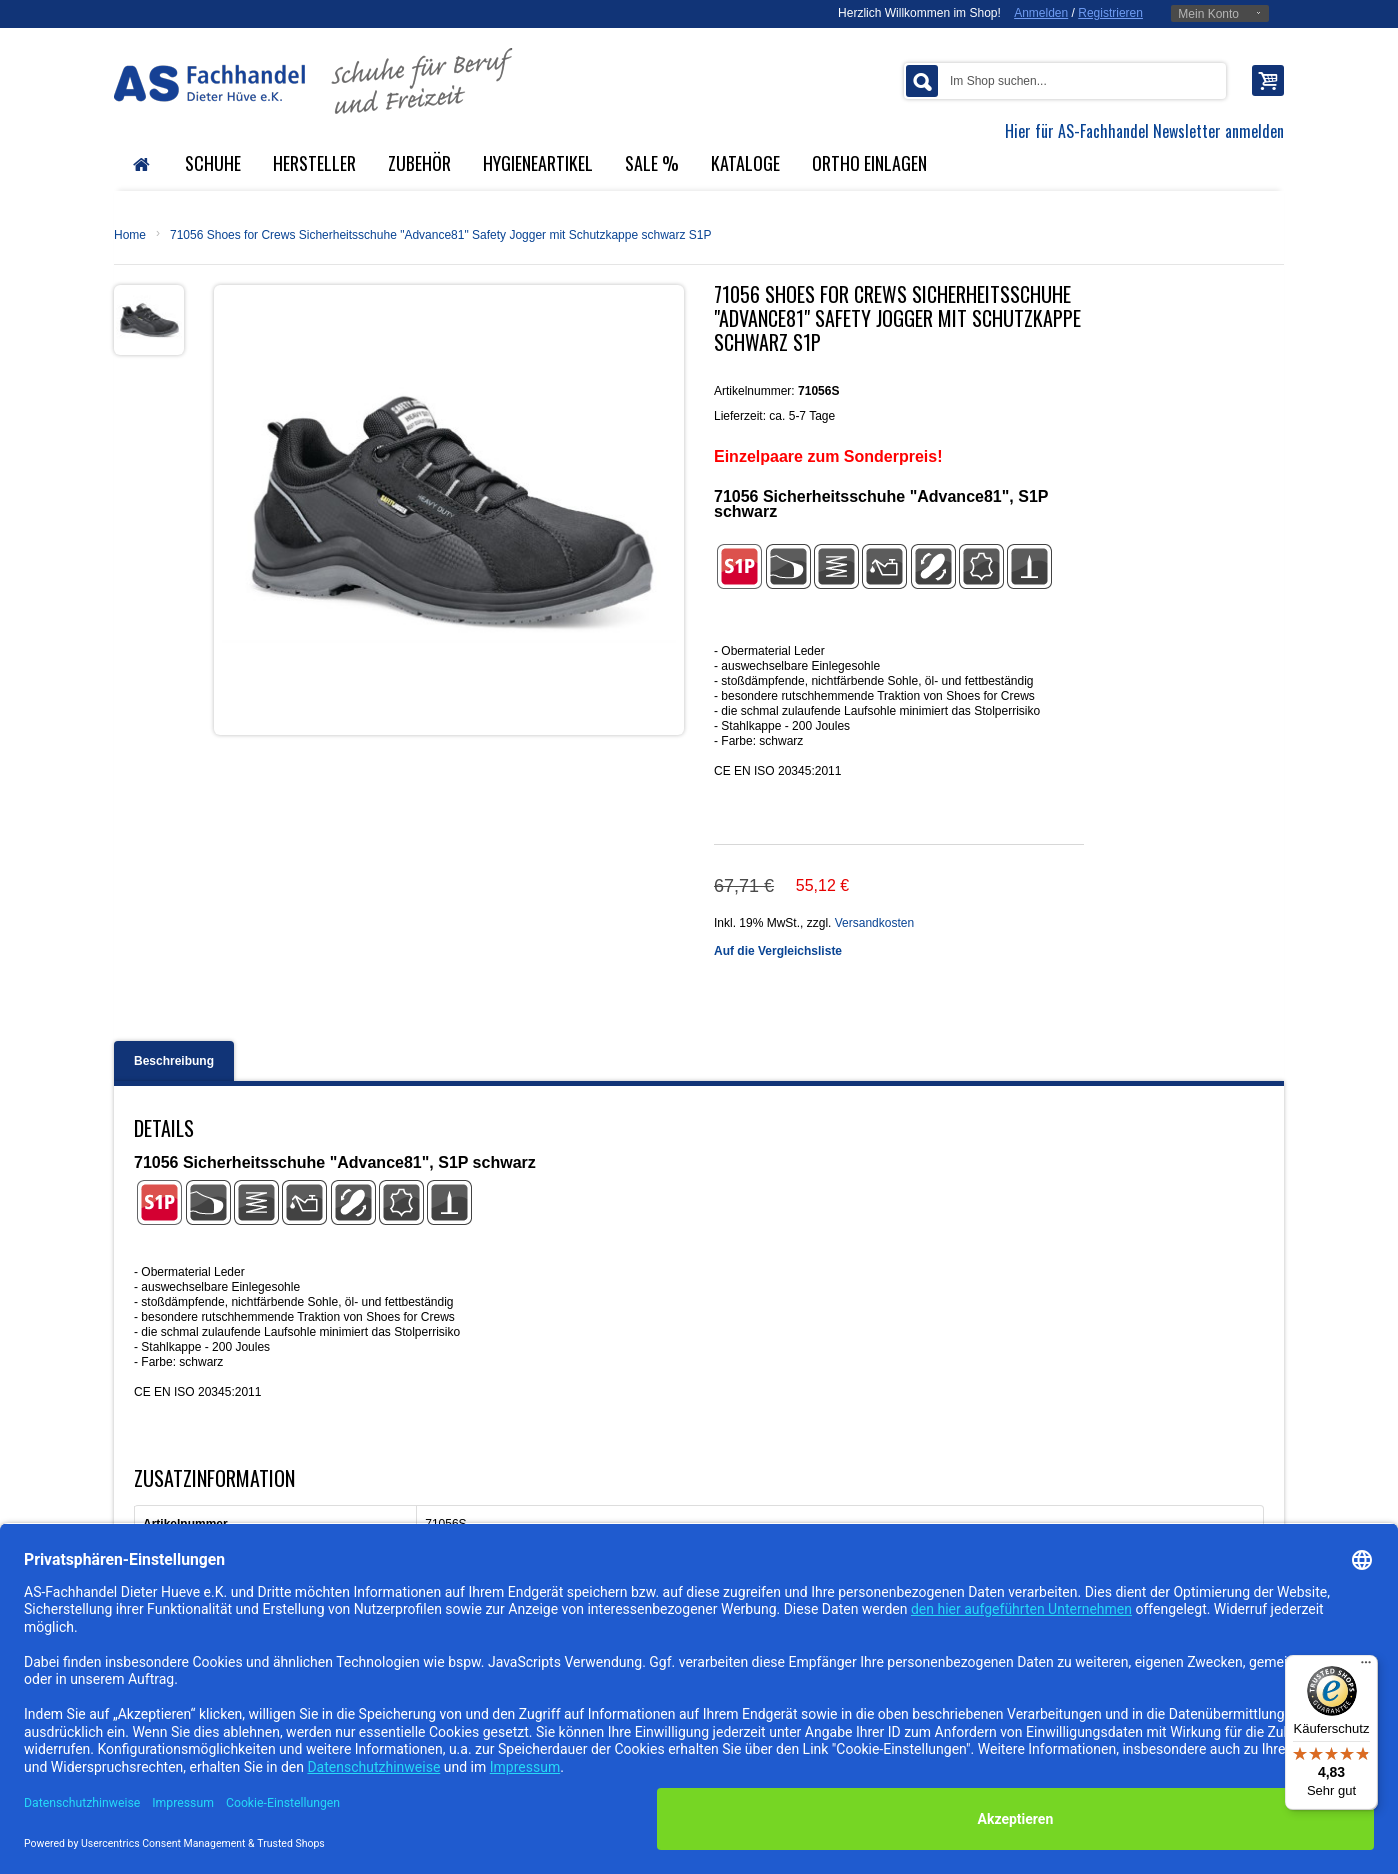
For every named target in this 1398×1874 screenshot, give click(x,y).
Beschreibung (174, 1061)
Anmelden (1041, 13)
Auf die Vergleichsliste (778, 951)
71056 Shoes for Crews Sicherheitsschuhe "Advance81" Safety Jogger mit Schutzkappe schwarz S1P (440, 235)
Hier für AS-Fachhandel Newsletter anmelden (1144, 131)
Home (130, 235)
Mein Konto (1208, 14)
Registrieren (1110, 13)
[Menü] (1366, 1667)
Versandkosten (874, 923)
